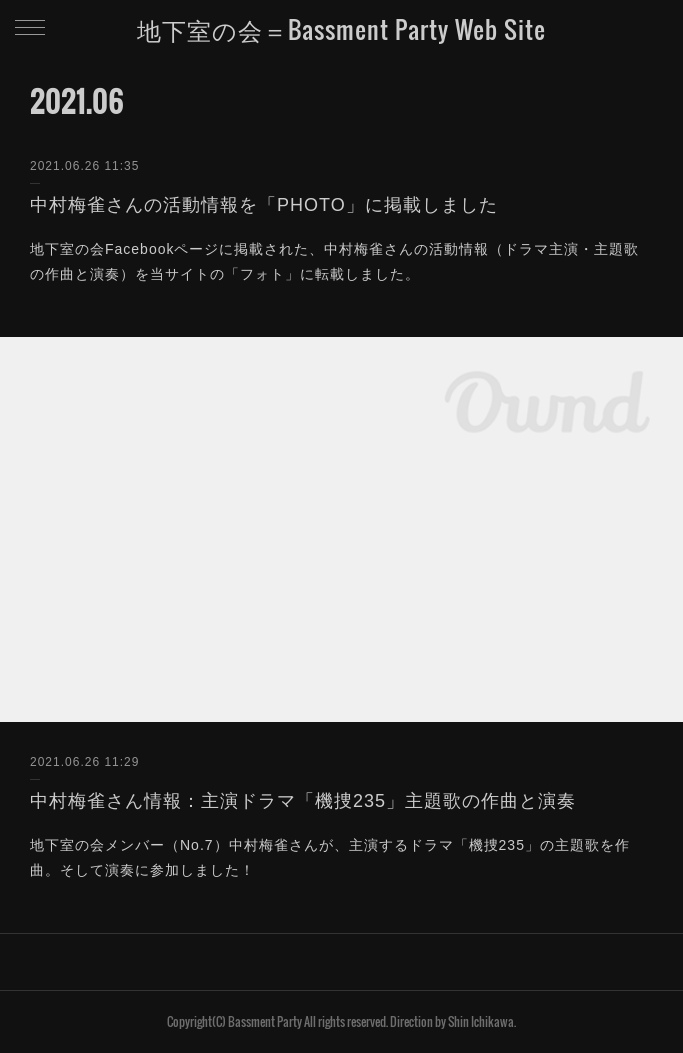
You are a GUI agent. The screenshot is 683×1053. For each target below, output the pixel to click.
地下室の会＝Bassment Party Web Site (341, 29)
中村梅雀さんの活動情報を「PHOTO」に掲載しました (264, 205)
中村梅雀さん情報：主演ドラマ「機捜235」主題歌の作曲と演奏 (303, 801)
